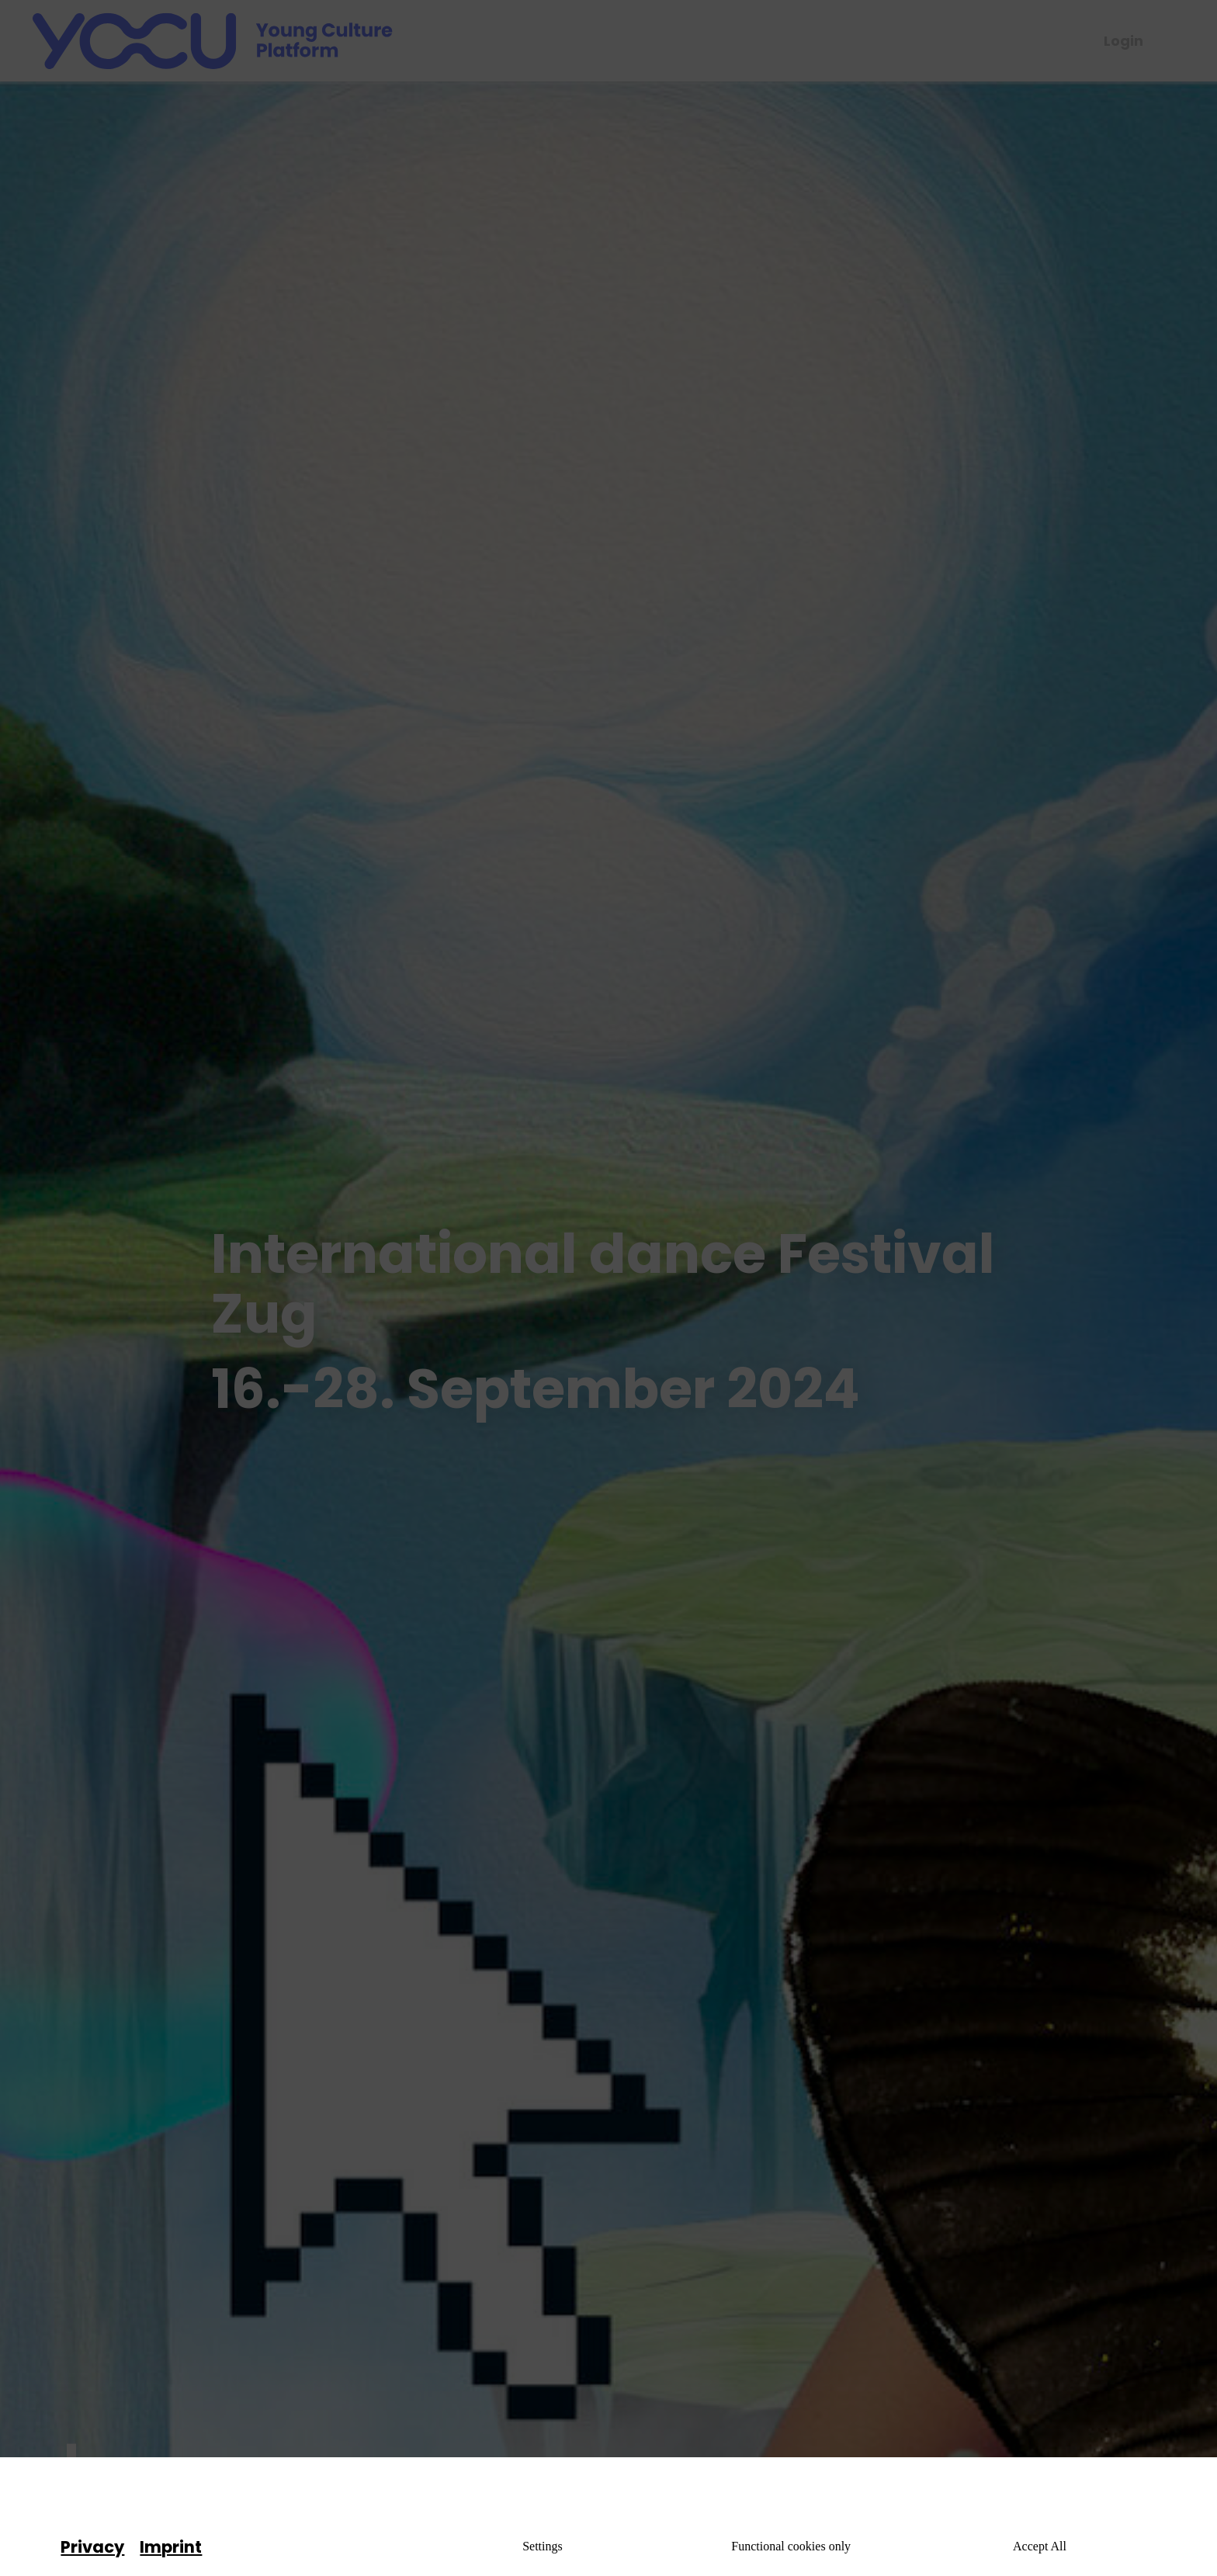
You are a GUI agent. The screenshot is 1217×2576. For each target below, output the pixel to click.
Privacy (92, 2547)
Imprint (171, 2547)
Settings (542, 2546)
